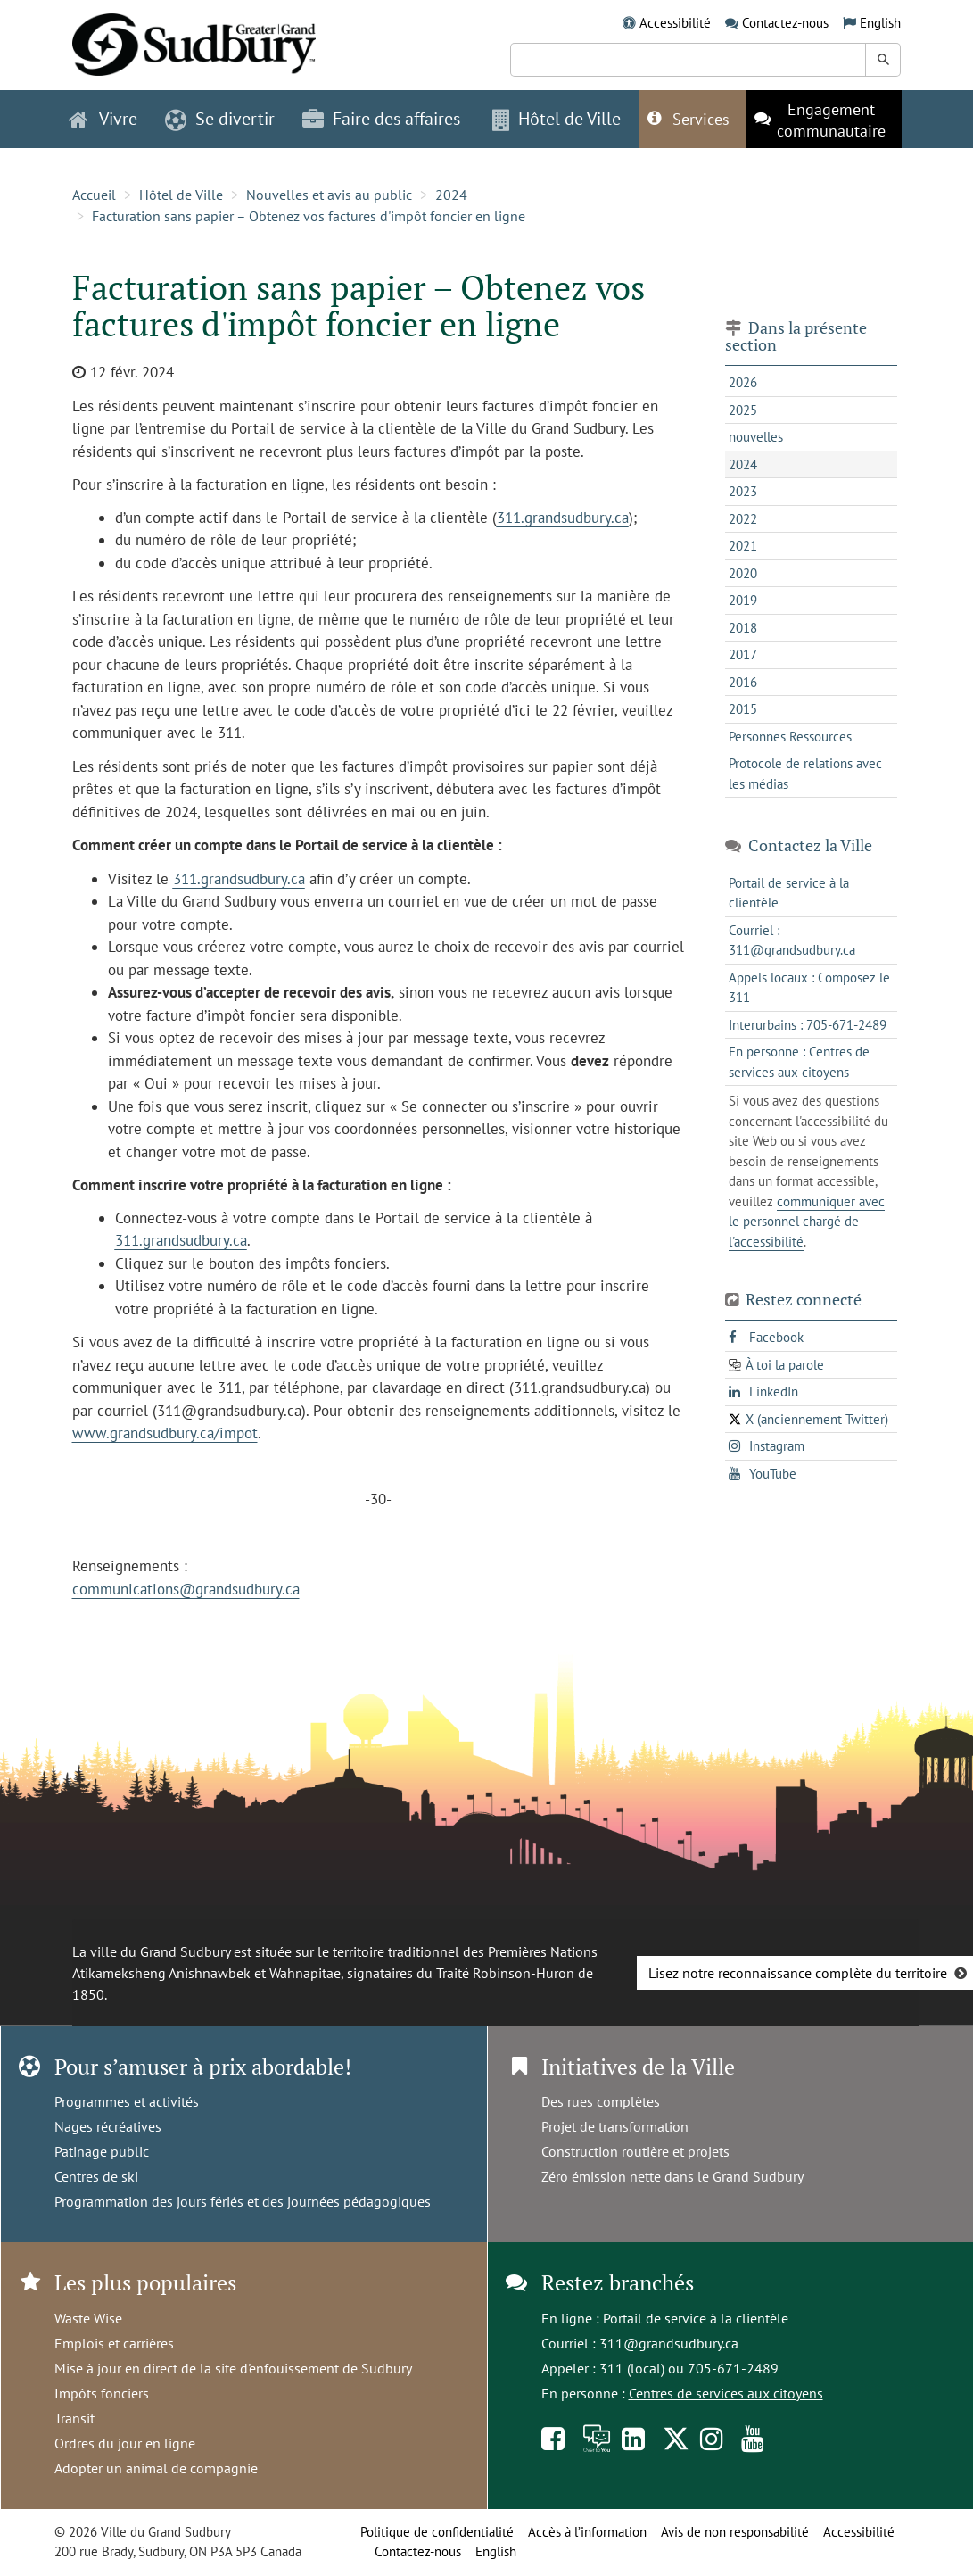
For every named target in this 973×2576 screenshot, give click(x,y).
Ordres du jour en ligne (124, 2443)
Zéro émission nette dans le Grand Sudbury (672, 2176)
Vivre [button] (103, 118)
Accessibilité (675, 22)
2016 (743, 682)
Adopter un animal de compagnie (156, 2468)
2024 (451, 194)
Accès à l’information (587, 2531)
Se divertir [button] (220, 118)
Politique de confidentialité (437, 2531)
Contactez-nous (785, 22)
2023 (743, 491)
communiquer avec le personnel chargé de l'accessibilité (807, 1221)
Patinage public (101, 2151)
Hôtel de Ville (181, 194)
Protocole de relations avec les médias (805, 773)
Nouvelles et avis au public (329, 194)
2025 (743, 410)
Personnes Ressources (790, 736)
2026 (743, 382)
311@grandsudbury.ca (668, 2343)
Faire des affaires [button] (381, 118)
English (880, 22)
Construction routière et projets (635, 2151)
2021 (743, 545)
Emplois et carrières (114, 2343)
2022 (743, 518)
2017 (743, 654)
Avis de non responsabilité (735, 2531)
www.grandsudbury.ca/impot (165, 1433)
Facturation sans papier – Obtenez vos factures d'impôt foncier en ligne (308, 216)
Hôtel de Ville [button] (556, 118)
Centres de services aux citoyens (726, 2393)
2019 (743, 600)
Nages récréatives (107, 2126)
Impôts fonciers (101, 2393)
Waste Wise (88, 2318)
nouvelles (756, 436)
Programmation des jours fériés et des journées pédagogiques (242, 2201)
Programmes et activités (126, 2101)
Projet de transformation (615, 2126)
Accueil (94, 194)
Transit (74, 2418)
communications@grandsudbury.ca (186, 1589)
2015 (743, 708)
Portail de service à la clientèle (695, 2318)
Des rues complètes (600, 2101)
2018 (743, 627)
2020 (743, 573)
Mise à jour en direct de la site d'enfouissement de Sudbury (233, 2368)
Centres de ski (96, 2176)
